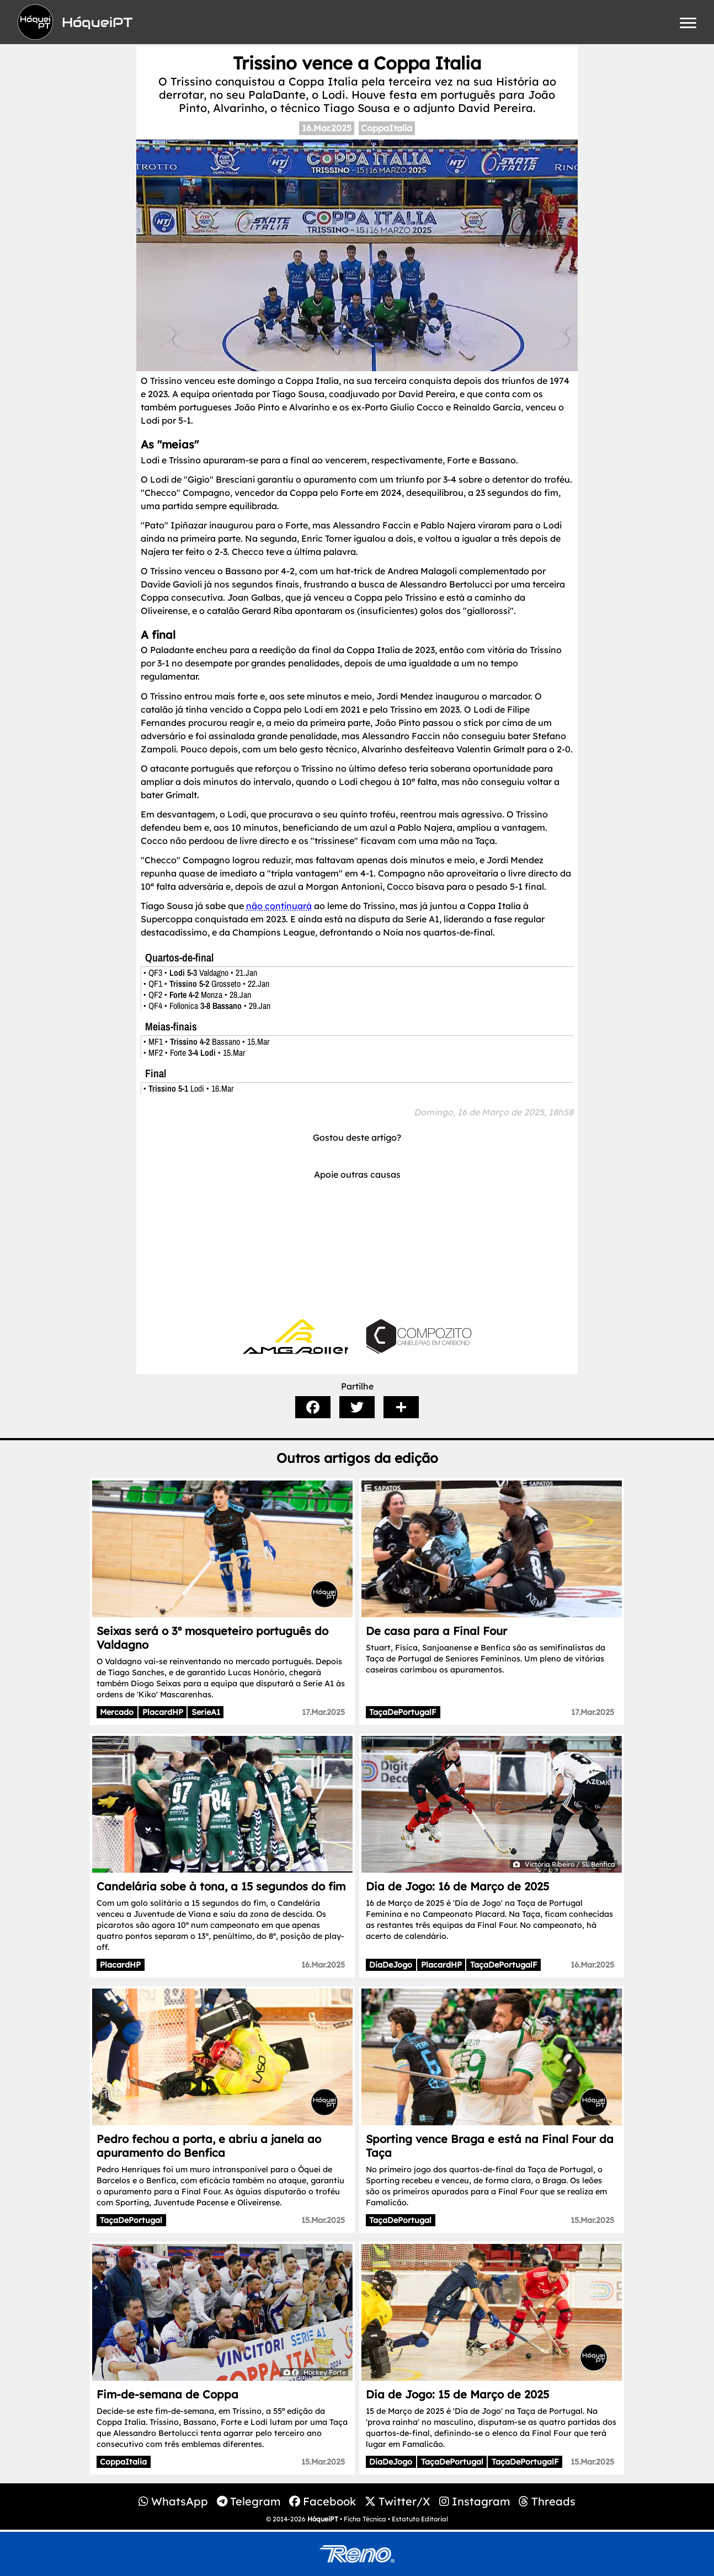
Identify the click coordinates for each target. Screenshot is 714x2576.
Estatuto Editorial (420, 2519)
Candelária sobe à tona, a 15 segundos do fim (221, 1886)
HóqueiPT (322, 2519)
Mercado (117, 1712)
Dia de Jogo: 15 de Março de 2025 (457, 2394)
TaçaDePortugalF (402, 1712)
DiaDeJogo (390, 1965)
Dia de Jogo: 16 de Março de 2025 (457, 1886)
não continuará (279, 905)
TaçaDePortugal (131, 2220)
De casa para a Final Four (436, 1631)
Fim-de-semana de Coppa (167, 2394)
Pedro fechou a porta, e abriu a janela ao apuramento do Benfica (209, 2146)
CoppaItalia (386, 127)
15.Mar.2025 (323, 2220)
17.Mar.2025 (323, 1712)
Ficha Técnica (365, 2519)
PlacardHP (162, 1712)
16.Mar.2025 (326, 127)
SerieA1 (205, 1712)
